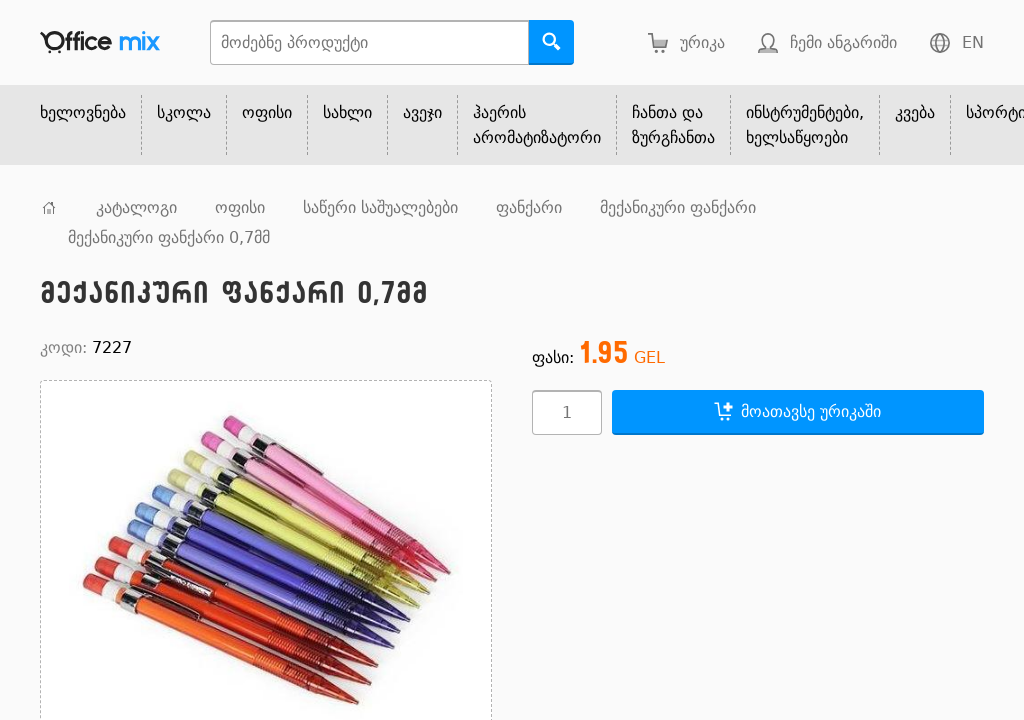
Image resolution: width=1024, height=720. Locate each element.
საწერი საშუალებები (380, 207)
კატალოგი (136, 207)
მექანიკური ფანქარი (678, 207)
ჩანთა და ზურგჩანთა (673, 125)
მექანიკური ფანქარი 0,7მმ (169, 237)
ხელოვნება (83, 112)
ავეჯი (422, 112)
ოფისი (267, 112)
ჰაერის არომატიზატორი (537, 125)
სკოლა (184, 112)
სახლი (347, 112)
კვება (915, 112)
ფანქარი (529, 207)
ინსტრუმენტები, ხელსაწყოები (805, 125)
